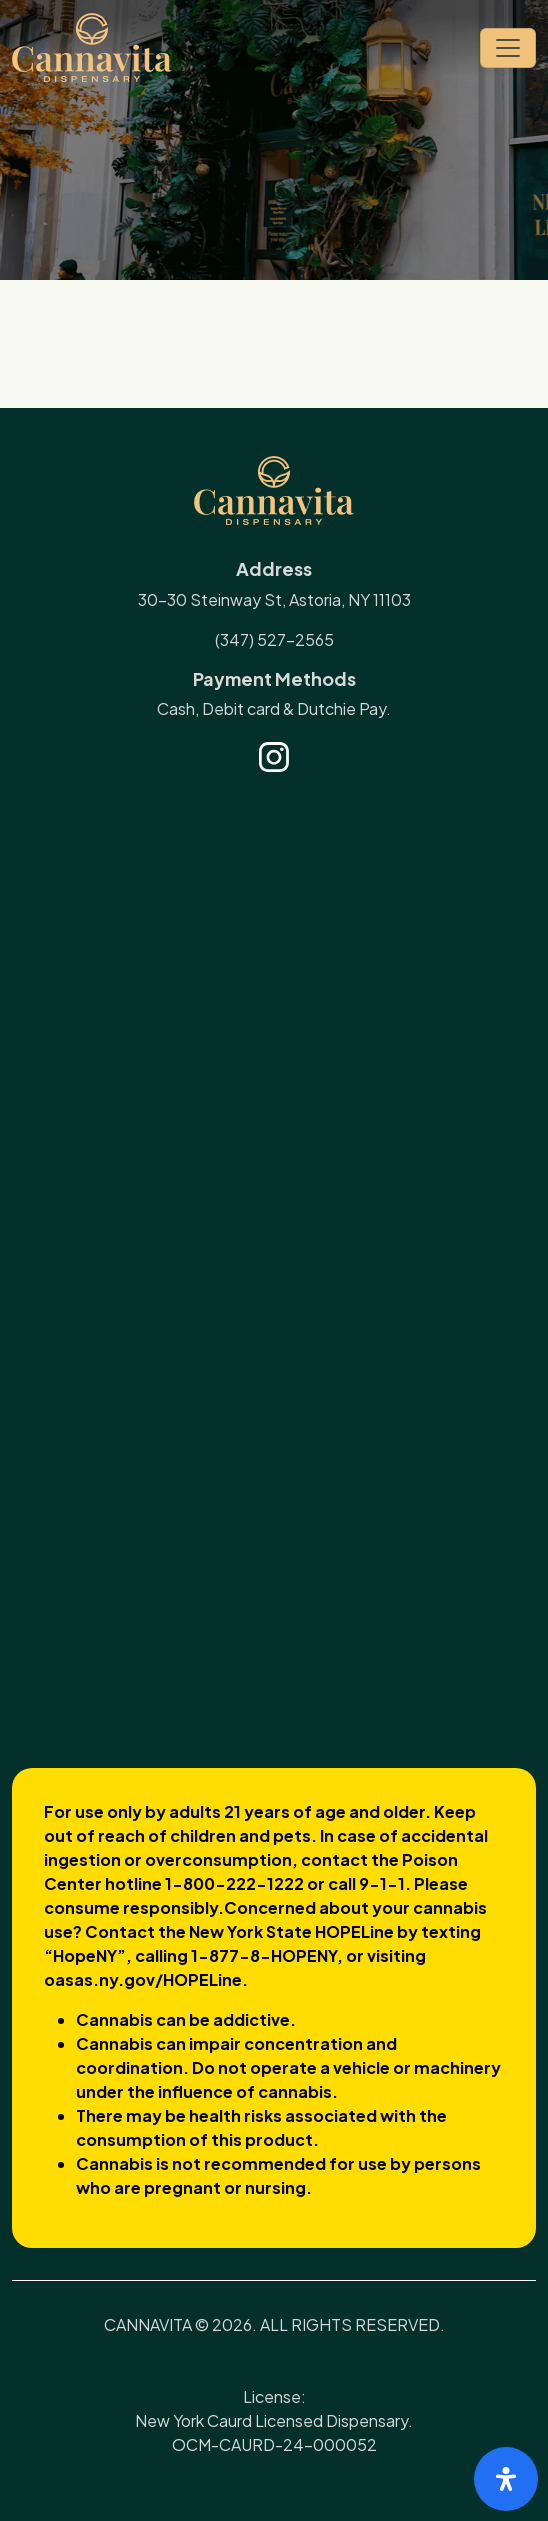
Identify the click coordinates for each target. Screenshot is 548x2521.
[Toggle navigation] (508, 48)
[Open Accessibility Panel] (506, 2479)
